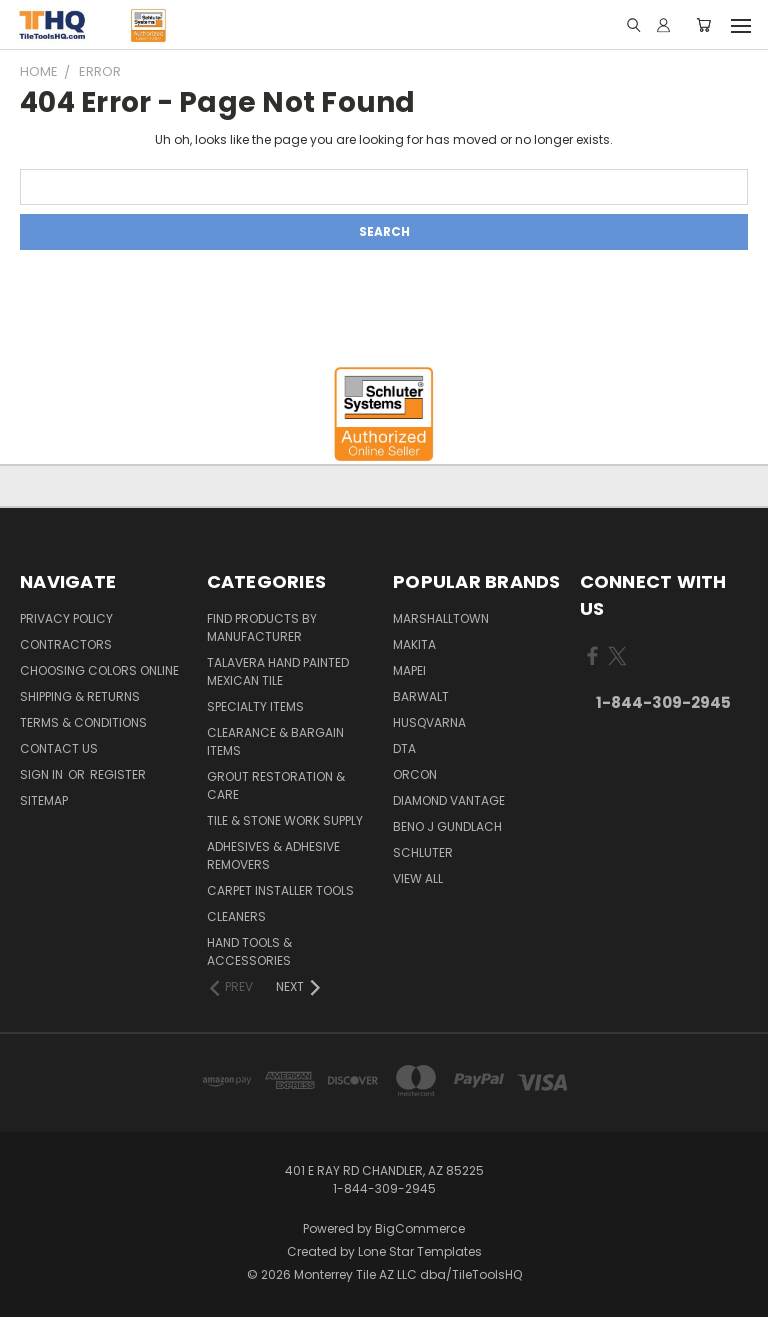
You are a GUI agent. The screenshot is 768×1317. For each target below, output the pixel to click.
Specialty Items (255, 706)
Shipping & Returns (80, 696)
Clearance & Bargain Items (275, 741)
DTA (404, 748)
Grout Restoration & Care (276, 785)
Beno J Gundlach (447, 826)
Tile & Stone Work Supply (285, 820)
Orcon (415, 774)
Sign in (43, 774)
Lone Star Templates (420, 1251)
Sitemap (44, 800)
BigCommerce (420, 1228)
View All (418, 878)
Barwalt (421, 696)
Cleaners (236, 916)
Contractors (66, 644)
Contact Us (59, 748)
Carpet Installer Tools (280, 890)
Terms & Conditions (83, 722)
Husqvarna (429, 722)
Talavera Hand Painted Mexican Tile (278, 671)
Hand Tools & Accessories (249, 951)
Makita (414, 644)
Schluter (423, 852)
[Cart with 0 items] (703, 25)
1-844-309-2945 (663, 702)
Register (118, 774)
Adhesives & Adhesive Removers (273, 855)
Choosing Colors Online (99, 670)
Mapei (409, 670)
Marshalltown (441, 618)
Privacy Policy (66, 618)
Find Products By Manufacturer (262, 627)
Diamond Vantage (449, 800)
